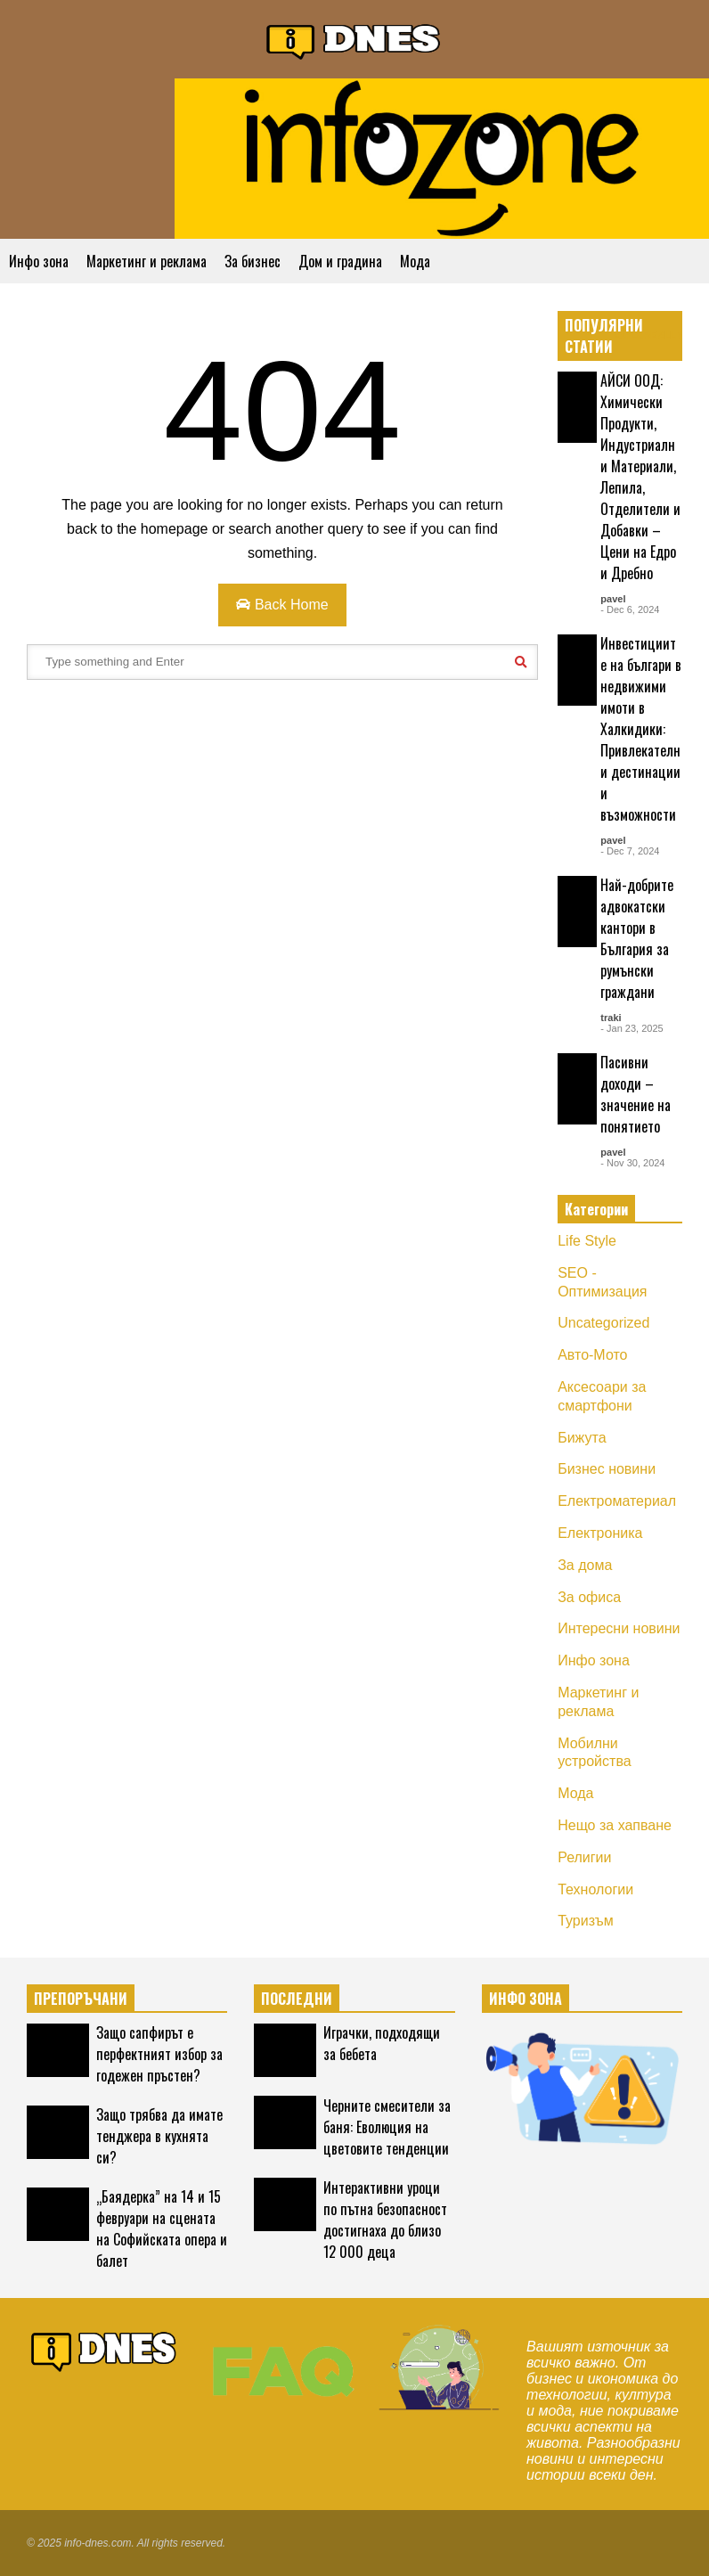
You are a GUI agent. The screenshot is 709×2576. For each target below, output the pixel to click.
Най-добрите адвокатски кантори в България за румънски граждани (636, 938)
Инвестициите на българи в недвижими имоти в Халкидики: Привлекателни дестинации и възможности (640, 729)
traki (610, 1017)
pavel (612, 598)
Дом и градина (340, 261)
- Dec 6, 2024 (629, 609)
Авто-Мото (592, 1354)
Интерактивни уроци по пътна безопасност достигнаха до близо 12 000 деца (385, 2219)
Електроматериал (617, 1501)
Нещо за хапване (615, 1825)
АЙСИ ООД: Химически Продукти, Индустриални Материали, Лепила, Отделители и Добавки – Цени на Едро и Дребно (640, 477)
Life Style (587, 1240)
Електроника (600, 1533)
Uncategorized (603, 1322)
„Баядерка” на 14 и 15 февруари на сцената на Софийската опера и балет (161, 2228)
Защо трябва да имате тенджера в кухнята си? (159, 2136)
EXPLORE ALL (648, 335)
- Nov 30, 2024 (632, 1162)
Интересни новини (619, 1628)
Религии (584, 1857)
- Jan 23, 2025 (631, 1028)
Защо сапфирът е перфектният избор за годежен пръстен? (159, 2054)
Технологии (595, 1889)
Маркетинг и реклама (146, 261)
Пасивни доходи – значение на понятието (635, 1094)
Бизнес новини (607, 1468)
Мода (415, 261)
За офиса (589, 1597)
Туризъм (586, 1920)
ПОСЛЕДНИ (296, 1998)
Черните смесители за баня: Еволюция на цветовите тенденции (387, 2127)
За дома (585, 1565)
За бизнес (252, 261)
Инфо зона (39, 261)
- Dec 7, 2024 (629, 851)
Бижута (582, 1437)
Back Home (282, 604)
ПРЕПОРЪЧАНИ (80, 1998)
